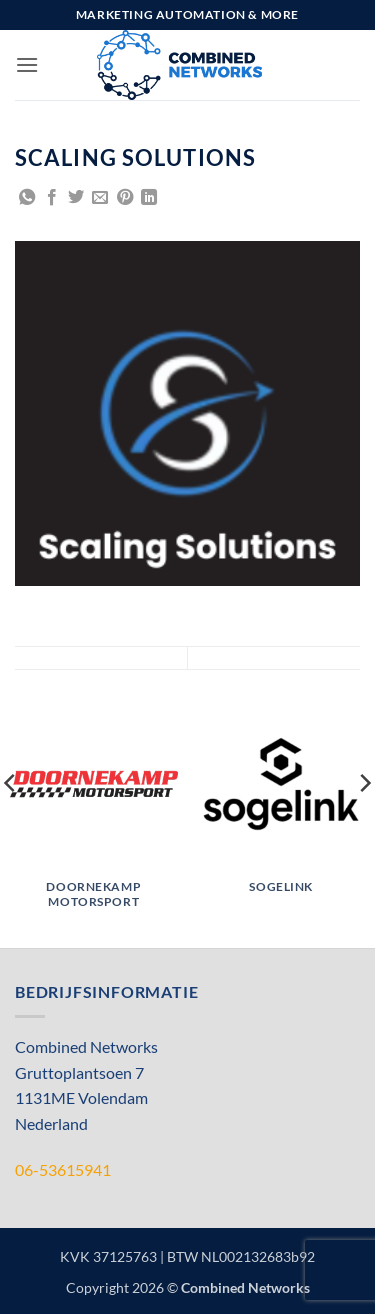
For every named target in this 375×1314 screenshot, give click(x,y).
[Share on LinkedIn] (149, 198)
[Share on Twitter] (76, 198)
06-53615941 (63, 1169)
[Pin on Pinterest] (125, 198)
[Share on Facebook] (52, 198)
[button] (27, 64)
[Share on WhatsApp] (27, 198)
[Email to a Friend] (100, 198)
